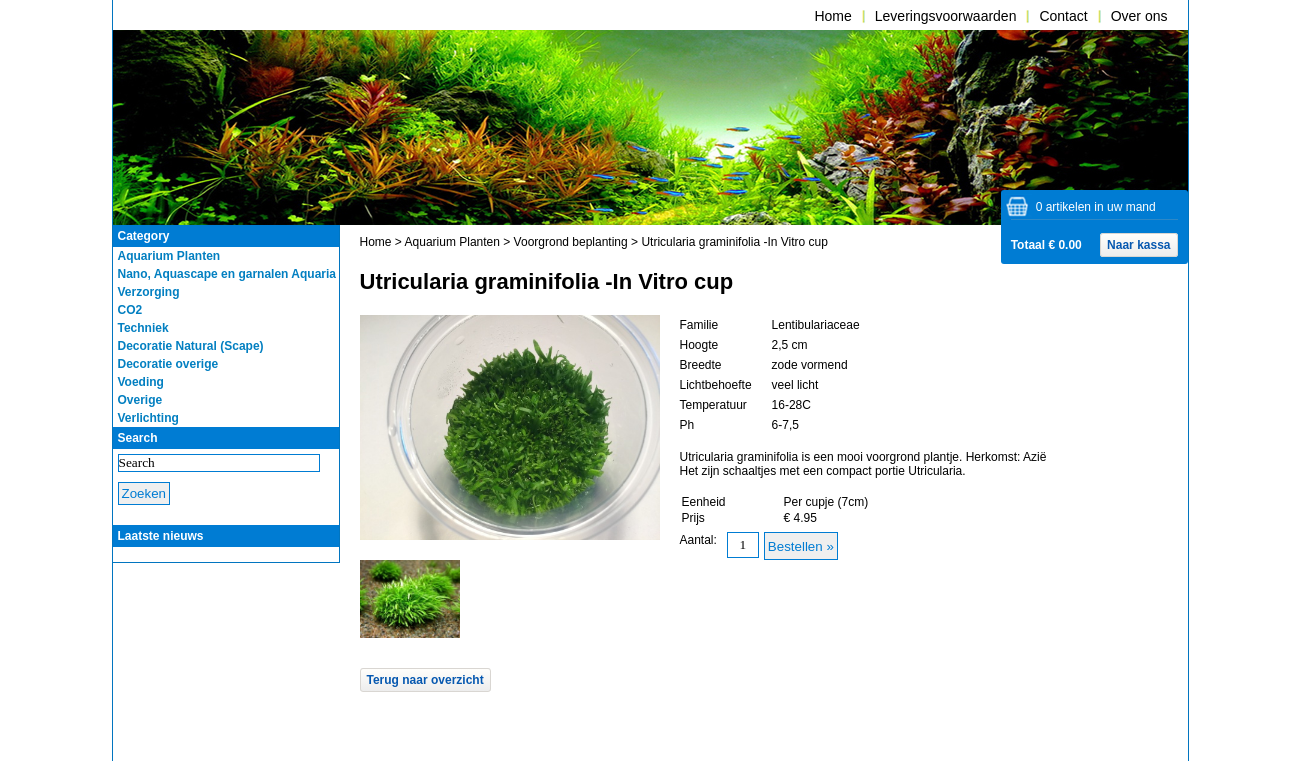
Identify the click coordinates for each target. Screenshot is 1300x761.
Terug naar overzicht (425, 680)
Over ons (1139, 16)
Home (832, 16)
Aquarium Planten (452, 242)
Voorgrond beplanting (571, 242)
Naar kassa (1138, 245)
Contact (1063, 16)
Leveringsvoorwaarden (946, 16)
